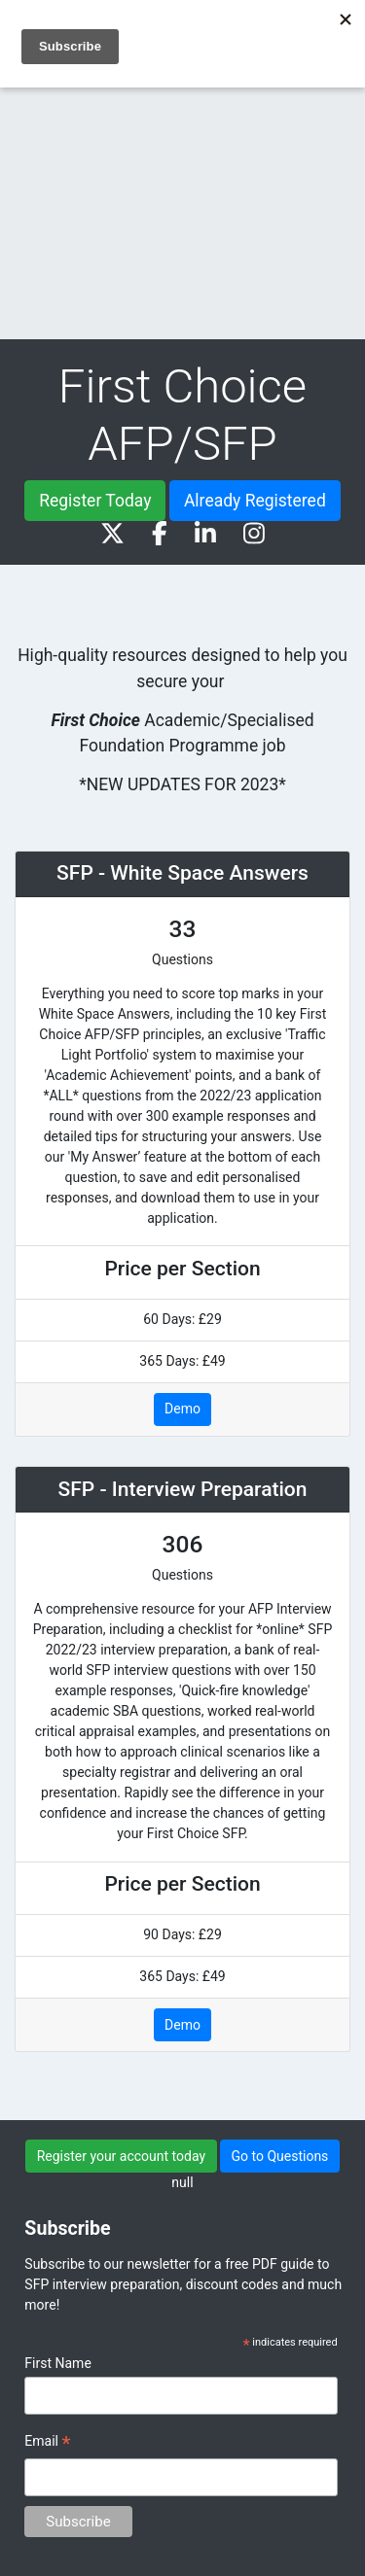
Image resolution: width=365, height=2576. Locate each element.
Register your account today (121, 2156)
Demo (182, 1408)
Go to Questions (280, 2156)
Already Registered (255, 500)
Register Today (95, 500)
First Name (57, 2363)
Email (47, 2443)
